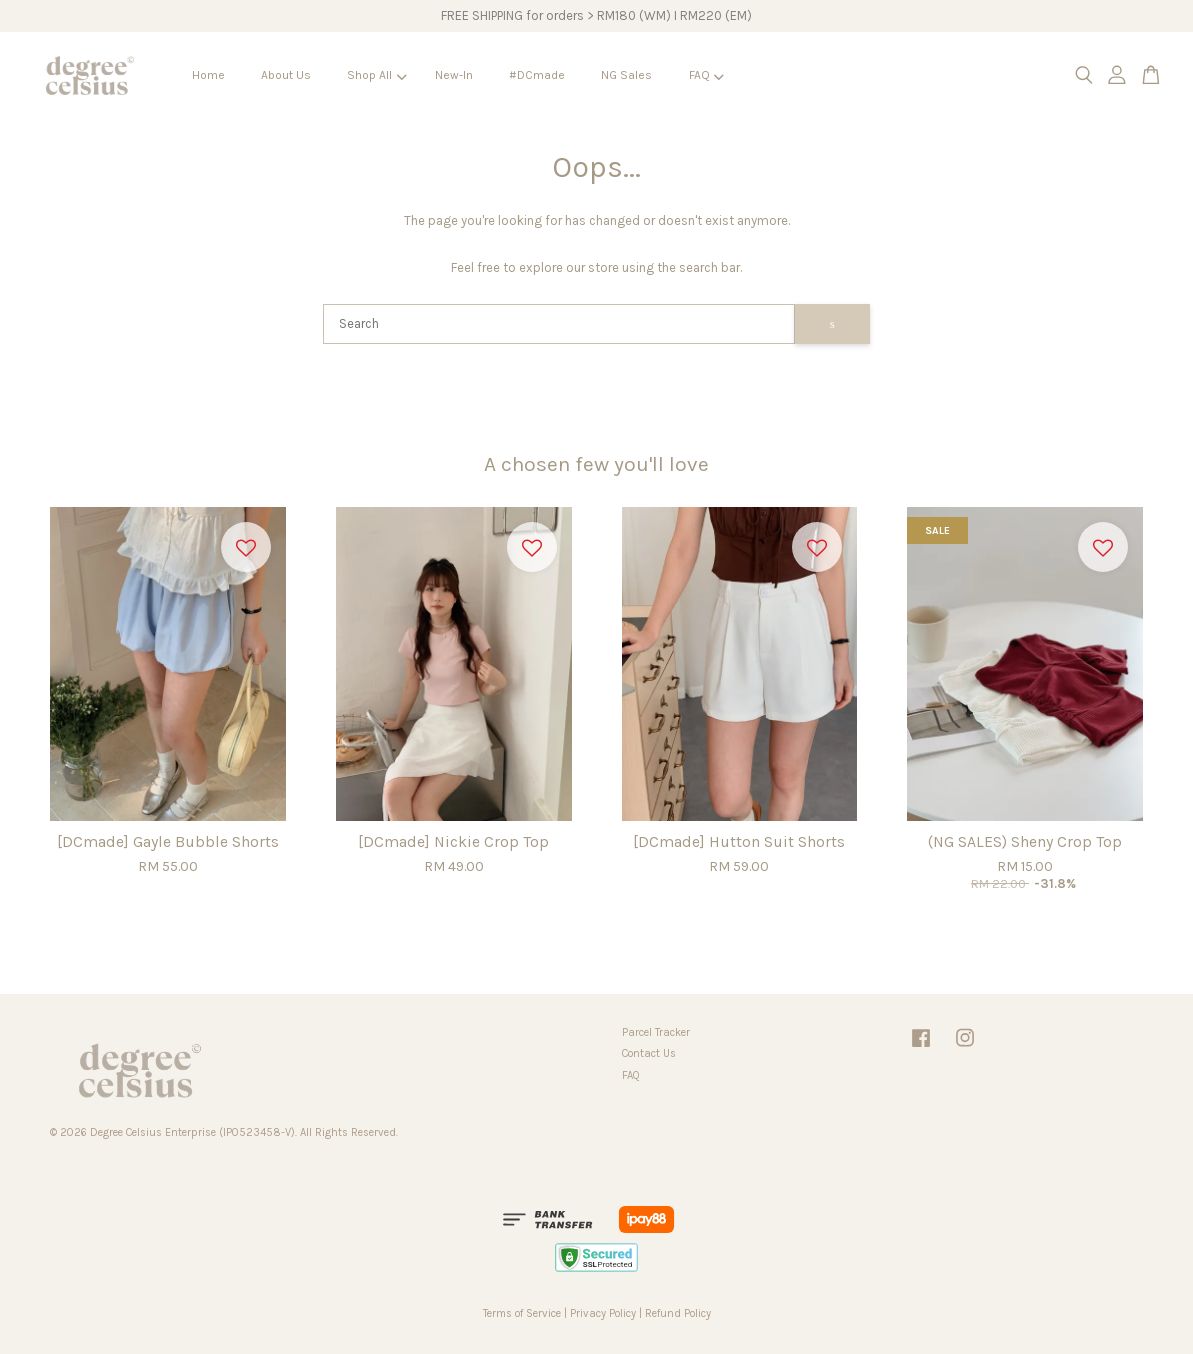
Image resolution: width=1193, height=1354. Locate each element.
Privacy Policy (603, 1313)
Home (208, 75)
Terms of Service (522, 1313)
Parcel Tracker (656, 1032)
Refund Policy (678, 1313)
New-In (454, 75)
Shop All (376, 75)
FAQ (706, 75)
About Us (286, 75)
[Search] (558, 324)
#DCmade (537, 75)
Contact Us (649, 1053)
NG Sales (626, 75)
